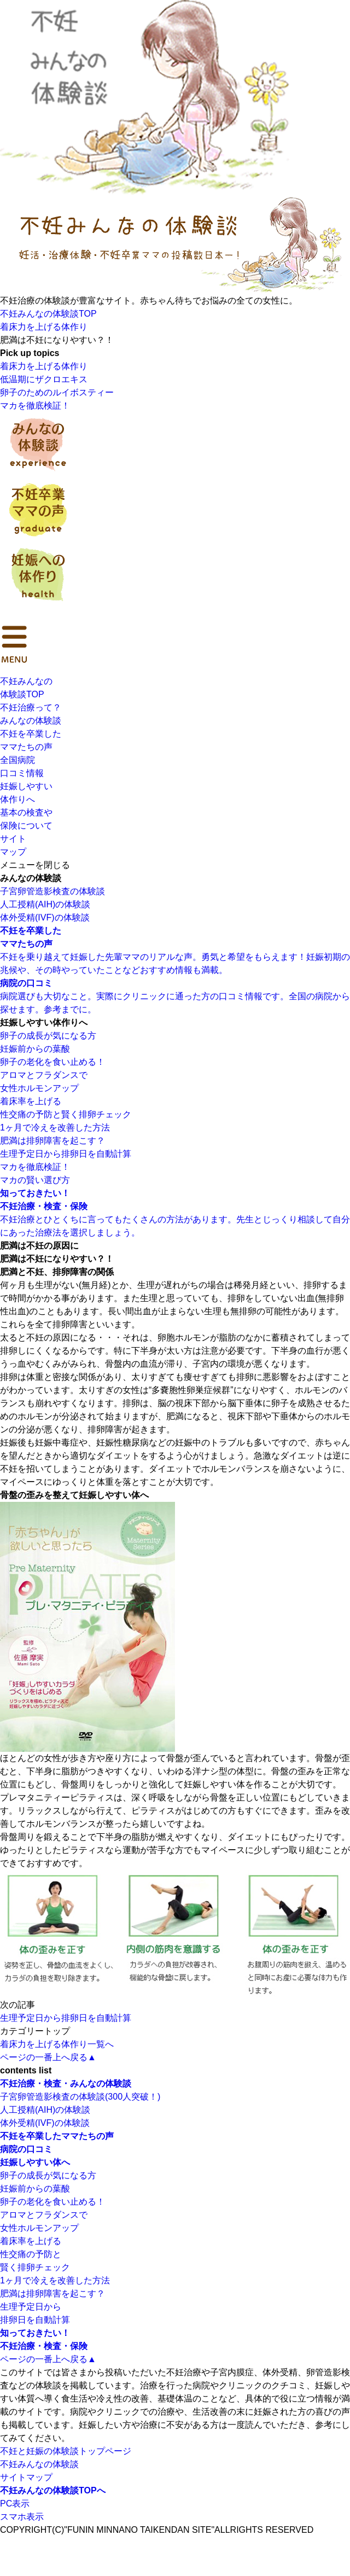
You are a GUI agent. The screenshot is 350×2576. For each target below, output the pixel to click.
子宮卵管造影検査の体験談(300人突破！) (80, 2096)
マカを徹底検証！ (35, 405)
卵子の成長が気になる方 (48, 1035)
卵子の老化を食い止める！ (52, 1061)
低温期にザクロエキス (44, 379)
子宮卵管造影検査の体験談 (52, 891)
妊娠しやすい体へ (35, 2162)
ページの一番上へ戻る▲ (48, 2057)
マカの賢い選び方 (35, 1180)
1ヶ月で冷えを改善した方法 (55, 1127)
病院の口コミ (26, 2149)
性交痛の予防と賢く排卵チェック (65, 1114)
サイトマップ (26, 2477)
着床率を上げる (30, 1101)
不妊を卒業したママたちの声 (57, 2136)
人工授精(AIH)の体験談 (45, 904)
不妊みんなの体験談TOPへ (53, 2490)
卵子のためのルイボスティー (57, 392)
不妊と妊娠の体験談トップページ (65, 2451)
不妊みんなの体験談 (39, 2464)
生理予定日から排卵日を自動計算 (65, 1153)
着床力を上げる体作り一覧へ (57, 2044)
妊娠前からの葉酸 (35, 1048)
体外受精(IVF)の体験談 (45, 917)
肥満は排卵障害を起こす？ (52, 1140)
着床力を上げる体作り (44, 326)
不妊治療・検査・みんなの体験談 (65, 2083)
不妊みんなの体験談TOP (48, 313)
